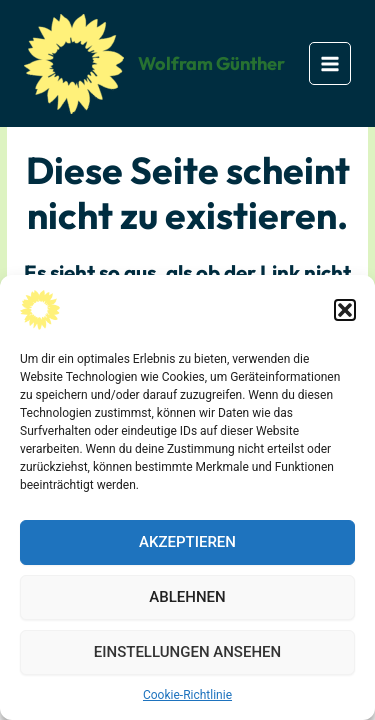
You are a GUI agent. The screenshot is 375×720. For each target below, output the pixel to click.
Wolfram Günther (211, 63)
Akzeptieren (187, 542)
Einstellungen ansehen (187, 652)
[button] (345, 310)
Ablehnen (187, 597)
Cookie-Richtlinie (187, 695)
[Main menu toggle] (330, 63)
